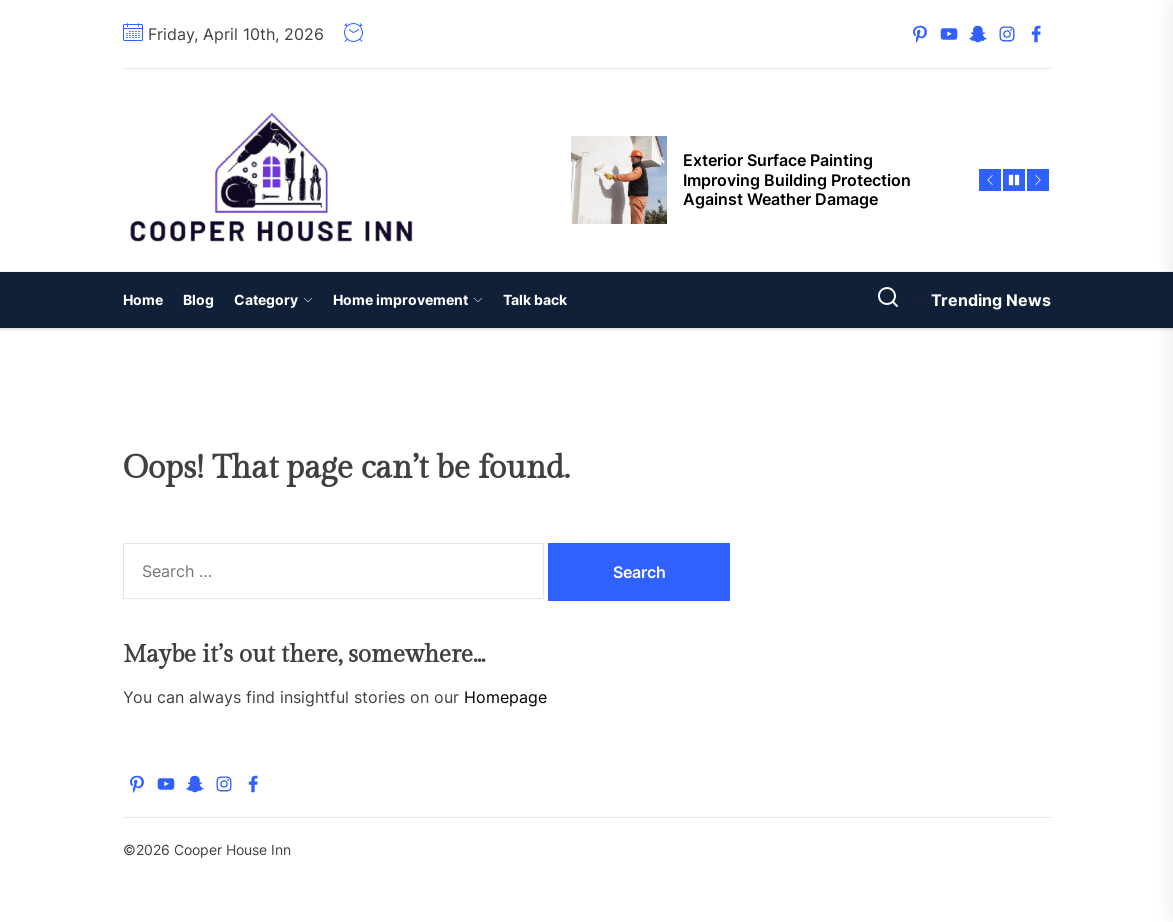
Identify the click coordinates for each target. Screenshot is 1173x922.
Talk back (535, 299)
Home (143, 299)
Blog (198, 299)
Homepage (505, 697)
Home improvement (408, 299)
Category (273, 299)
